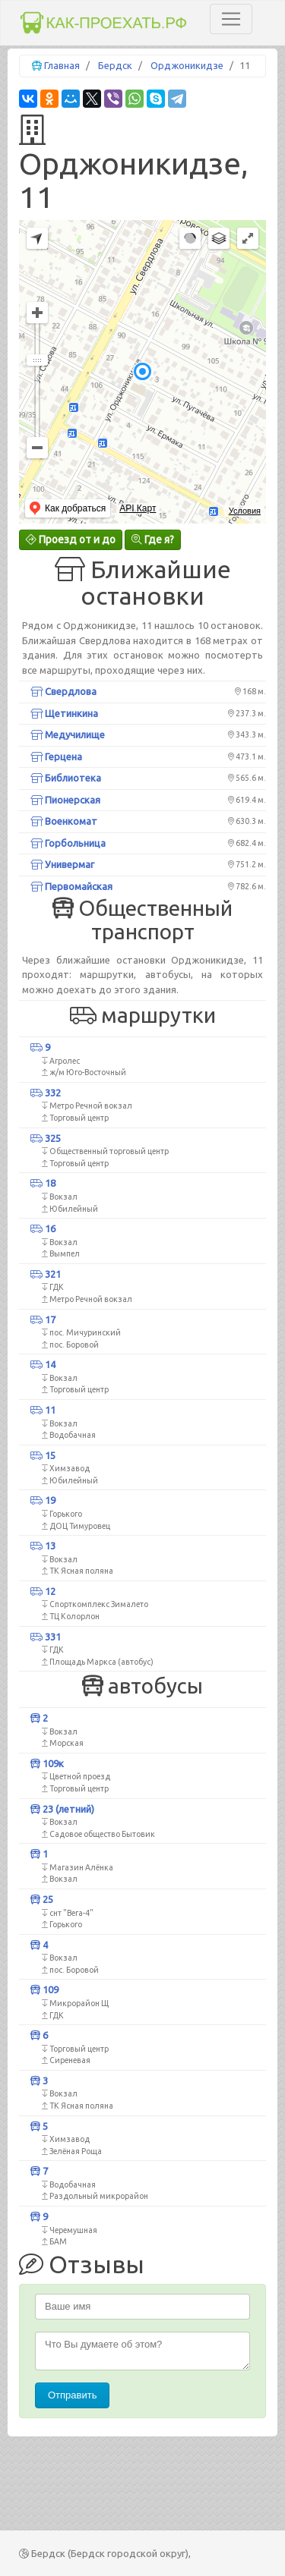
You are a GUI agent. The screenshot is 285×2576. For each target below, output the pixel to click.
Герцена (56, 756)
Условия (245, 510)
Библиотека (65, 777)
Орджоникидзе (186, 65)
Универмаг (62, 864)
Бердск (115, 65)
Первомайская (71, 886)
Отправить (72, 2395)
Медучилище (67, 734)
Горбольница (68, 843)
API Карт (137, 508)
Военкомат (63, 821)
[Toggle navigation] (231, 19)
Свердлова (63, 691)
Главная (62, 65)
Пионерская (65, 799)
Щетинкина (64, 713)
